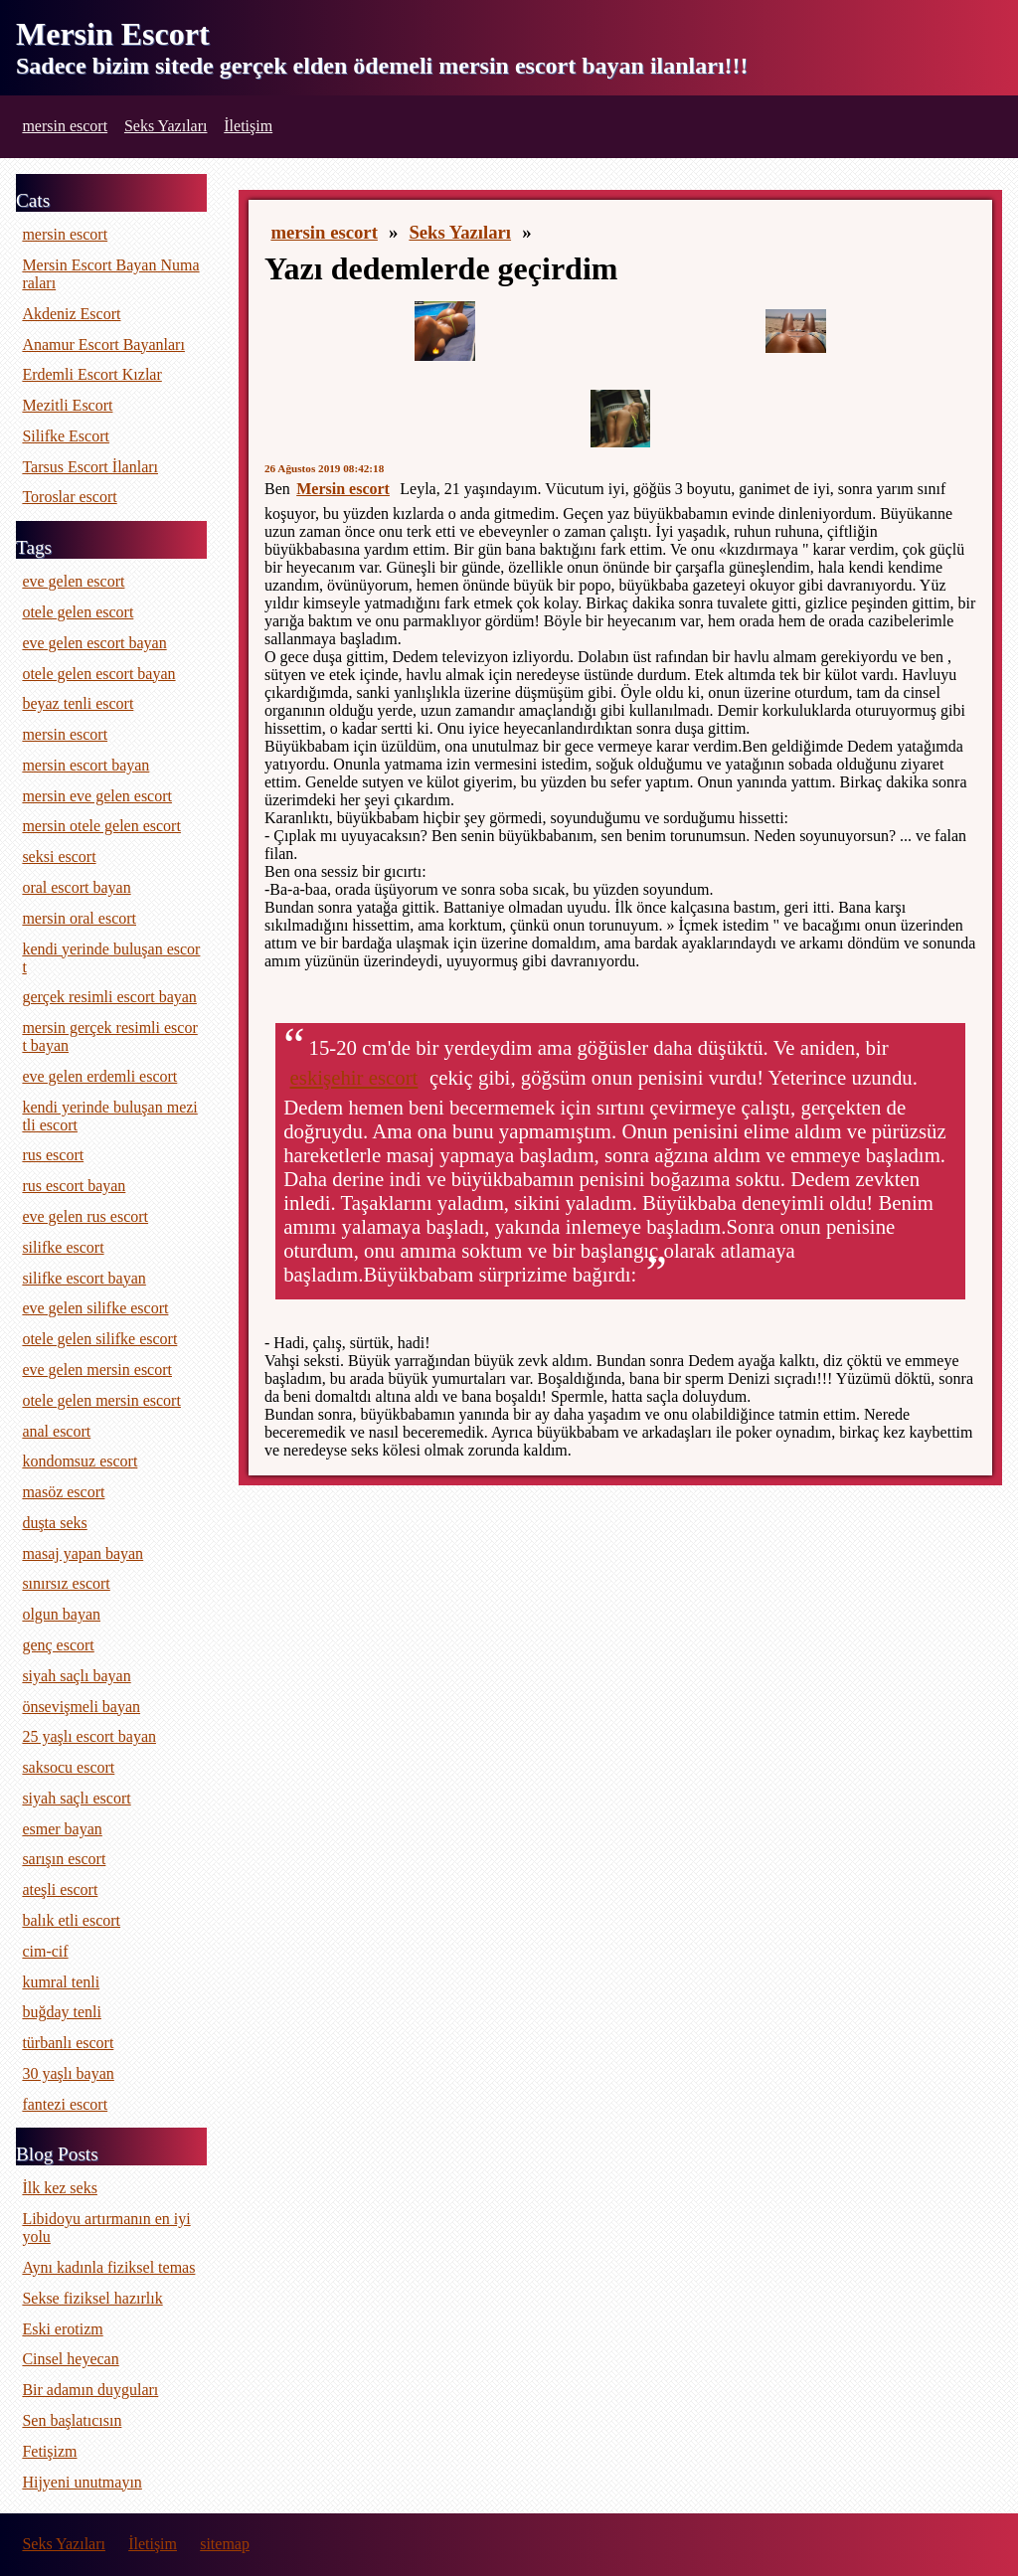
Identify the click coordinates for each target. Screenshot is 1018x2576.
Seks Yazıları (166, 125)
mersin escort (64, 125)
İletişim (248, 125)
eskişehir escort (354, 1077)
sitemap (225, 2543)
